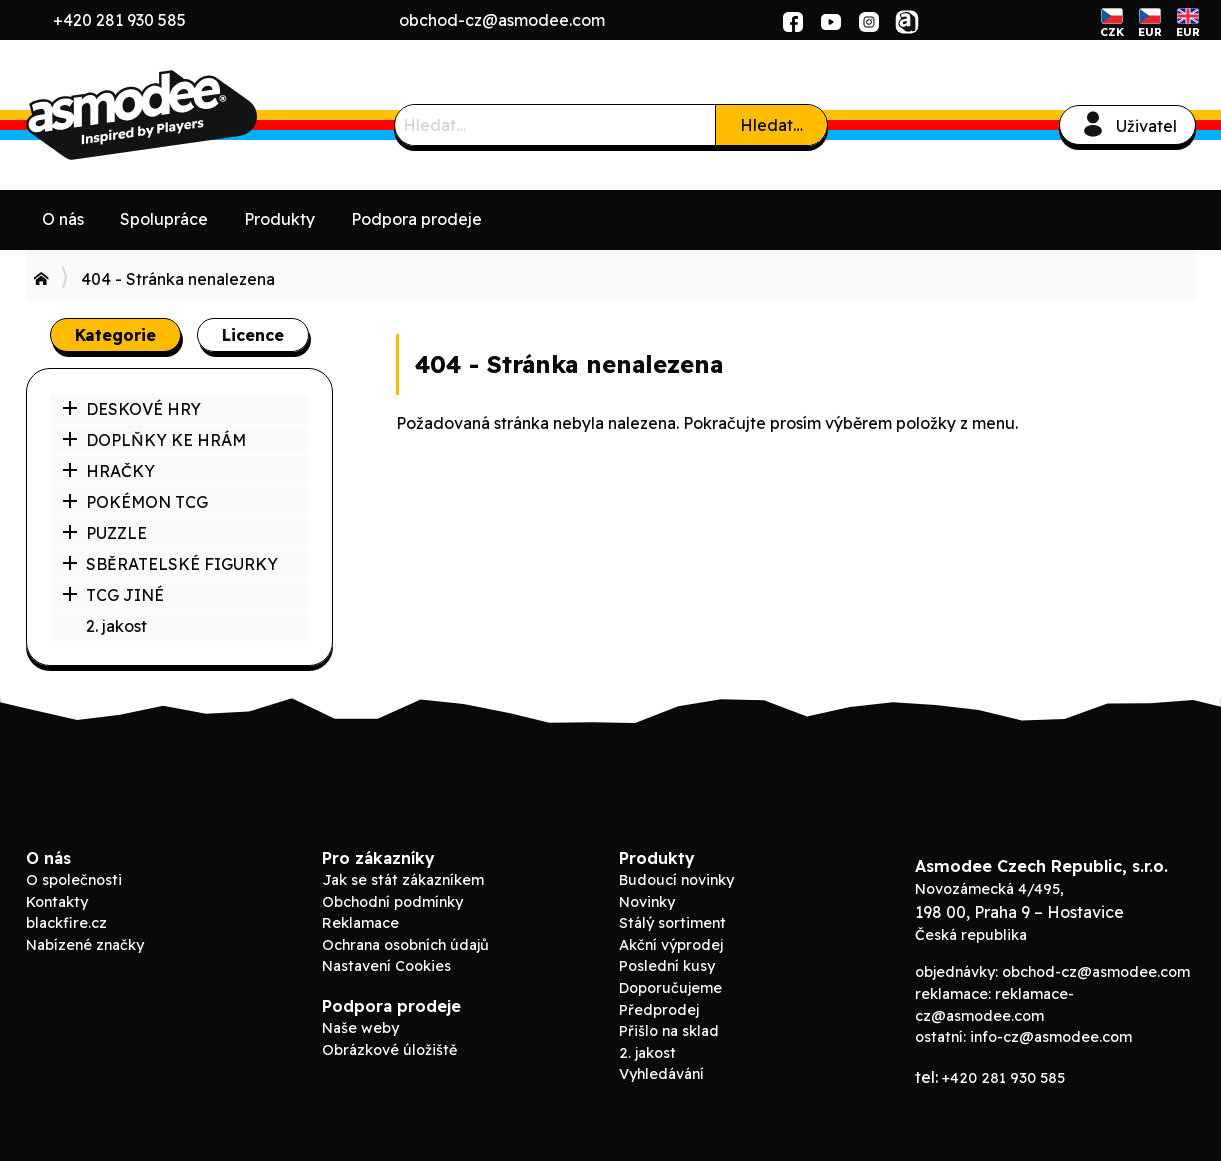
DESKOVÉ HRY (131, 409)
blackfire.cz (66, 923)
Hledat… (771, 125)
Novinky (647, 902)
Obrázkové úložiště (389, 1050)
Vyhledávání (661, 1074)
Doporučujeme (670, 988)
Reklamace (360, 923)
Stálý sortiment (672, 923)
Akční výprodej (671, 945)
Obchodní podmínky (392, 902)
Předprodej (659, 1010)
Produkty (279, 219)
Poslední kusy (667, 966)
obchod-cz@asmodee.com (502, 20)
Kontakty (57, 902)
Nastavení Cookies (386, 966)
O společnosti (74, 880)
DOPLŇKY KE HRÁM (154, 440)
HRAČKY (108, 471)
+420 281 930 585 (119, 20)
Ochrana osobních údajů (405, 945)
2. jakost (116, 626)
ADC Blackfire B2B (176, 115)
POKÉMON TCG (135, 502)
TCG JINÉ (113, 595)
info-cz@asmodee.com (1051, 1037)
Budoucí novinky (676, 880)
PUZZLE (104, 533)
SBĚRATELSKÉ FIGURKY (170, 564)
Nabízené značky (85, 945)
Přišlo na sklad (669, 1031)
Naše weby (360, 1028)
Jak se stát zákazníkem (403, 880)
